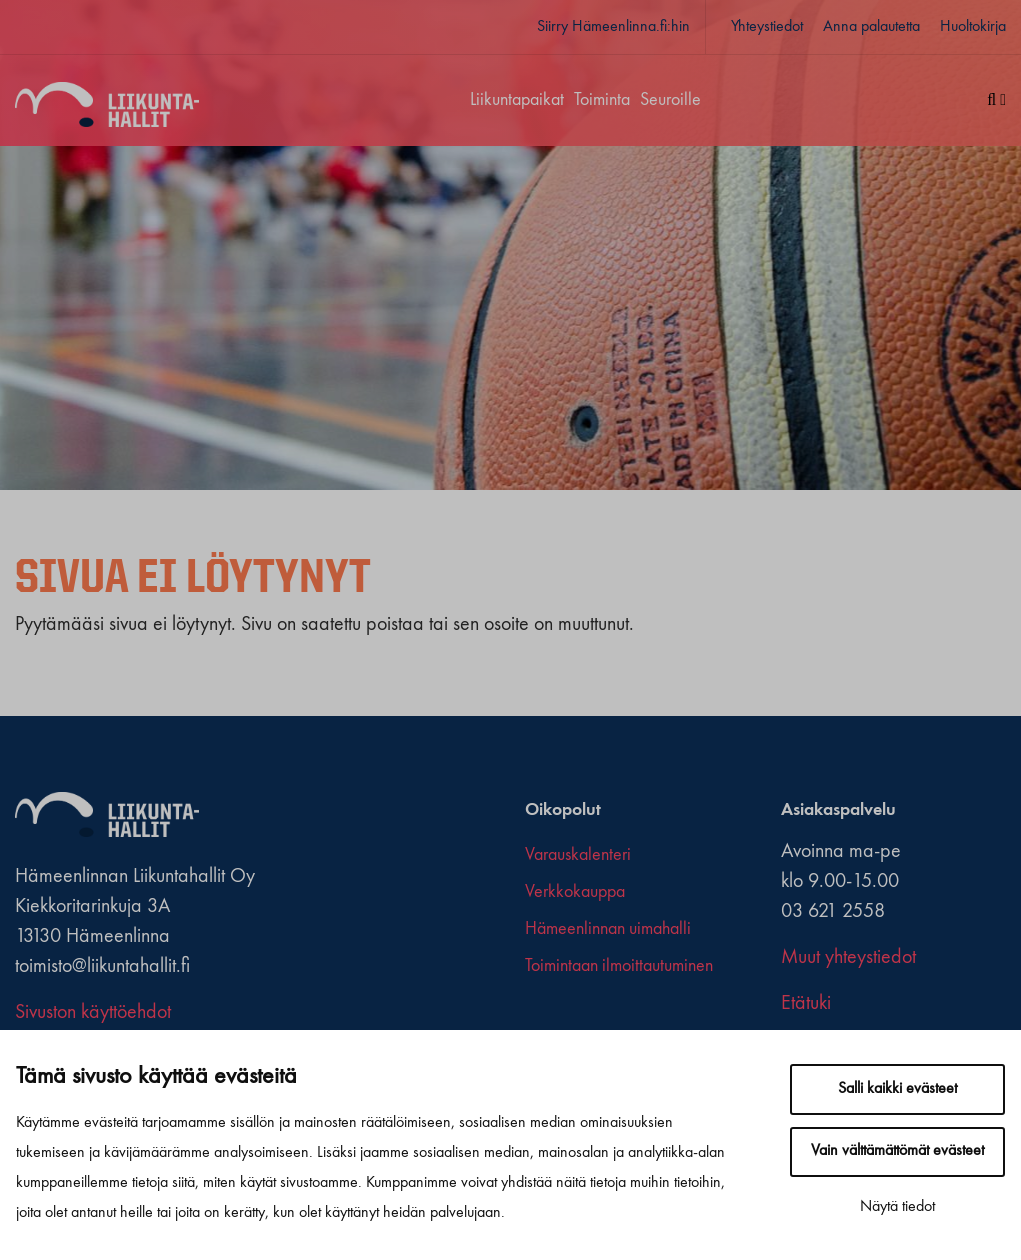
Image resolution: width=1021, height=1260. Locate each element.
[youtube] (589, 1019)
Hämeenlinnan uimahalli (608, 929)
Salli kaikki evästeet (897, 1089)
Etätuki (806, 1004)
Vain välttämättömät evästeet (897, 1151)
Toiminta (602, 100)
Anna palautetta (871, 27)
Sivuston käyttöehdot (93, 1013)
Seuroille (670, 100)
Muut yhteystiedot (848, 958)
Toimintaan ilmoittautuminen (619, 966)
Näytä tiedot (897, 1207)
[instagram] (570, 1019)
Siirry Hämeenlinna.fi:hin (613, 27)
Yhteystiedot (767, 27)
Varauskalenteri (578, 855)
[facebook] (532, 1019)
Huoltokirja (973, 27)
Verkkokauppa (575, 892)
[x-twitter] (551, 1019)
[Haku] (989, 101)
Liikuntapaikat (517, 100)
